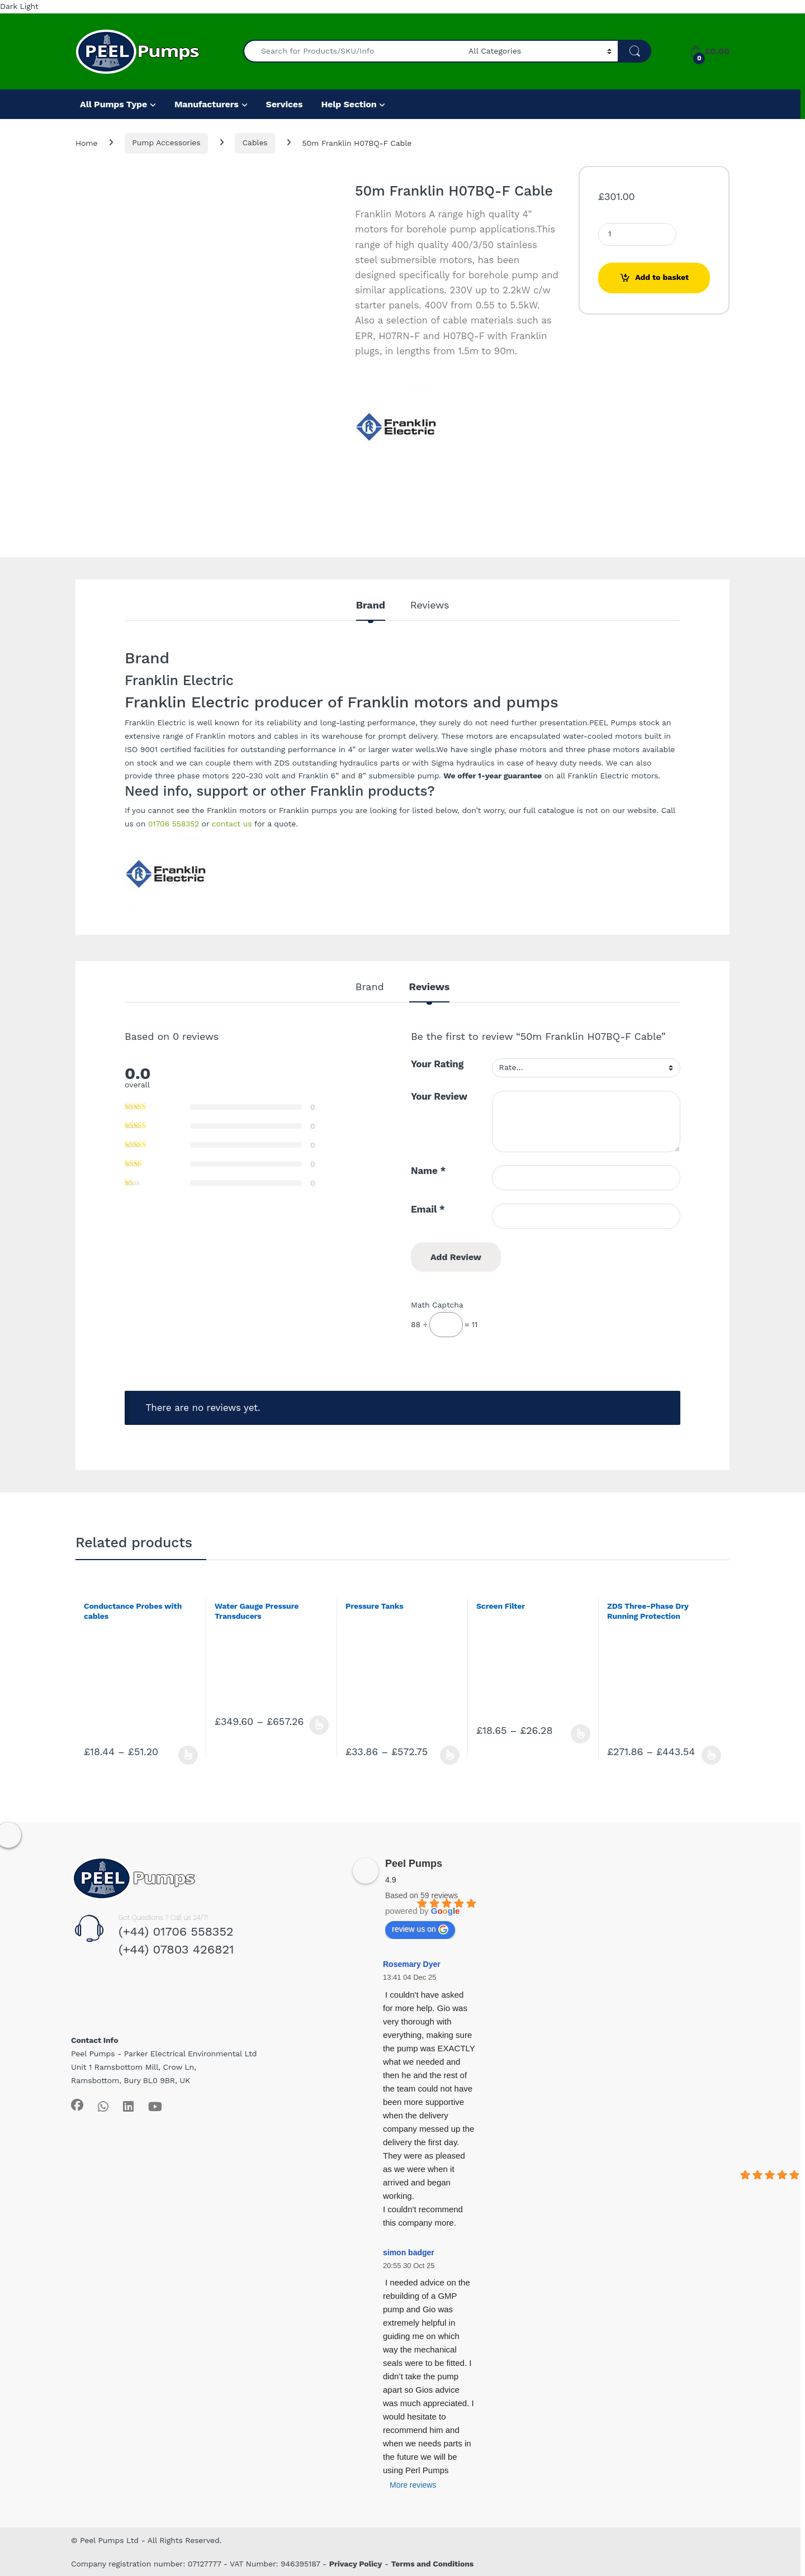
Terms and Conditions (432, 2563)
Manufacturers (206, 104)
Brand (370, 605)
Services (284, 104)
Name (428, 1170)
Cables (254, 142)
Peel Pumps (413, 1863)
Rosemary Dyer (412, 1964)
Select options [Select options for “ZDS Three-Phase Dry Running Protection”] (711, 1755)
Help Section (348, 104)
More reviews (413, 2484)
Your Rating (437, 1064)
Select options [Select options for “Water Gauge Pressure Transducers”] (319, 1724)
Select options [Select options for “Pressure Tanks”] (450, 1755)
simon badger (408, 2252)
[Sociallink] (77, 2105)
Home (86, 142)
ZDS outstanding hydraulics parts (337, 762)
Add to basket (662, 277)
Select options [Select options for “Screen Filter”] (580, 1733)
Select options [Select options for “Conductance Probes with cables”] (188, 1755)
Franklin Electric (155, 722)
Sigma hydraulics (462, 762)
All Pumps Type (113, 104)
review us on (420, 1929)
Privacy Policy (355, 2563)
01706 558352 (173, 823)
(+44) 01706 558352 (176, 1931)
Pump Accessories (166, 142)
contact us (232, 823)
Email (428, 1209)
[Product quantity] (637, 234)
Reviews (429, 605)
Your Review (439, 1096)
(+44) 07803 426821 (176, 1949)
